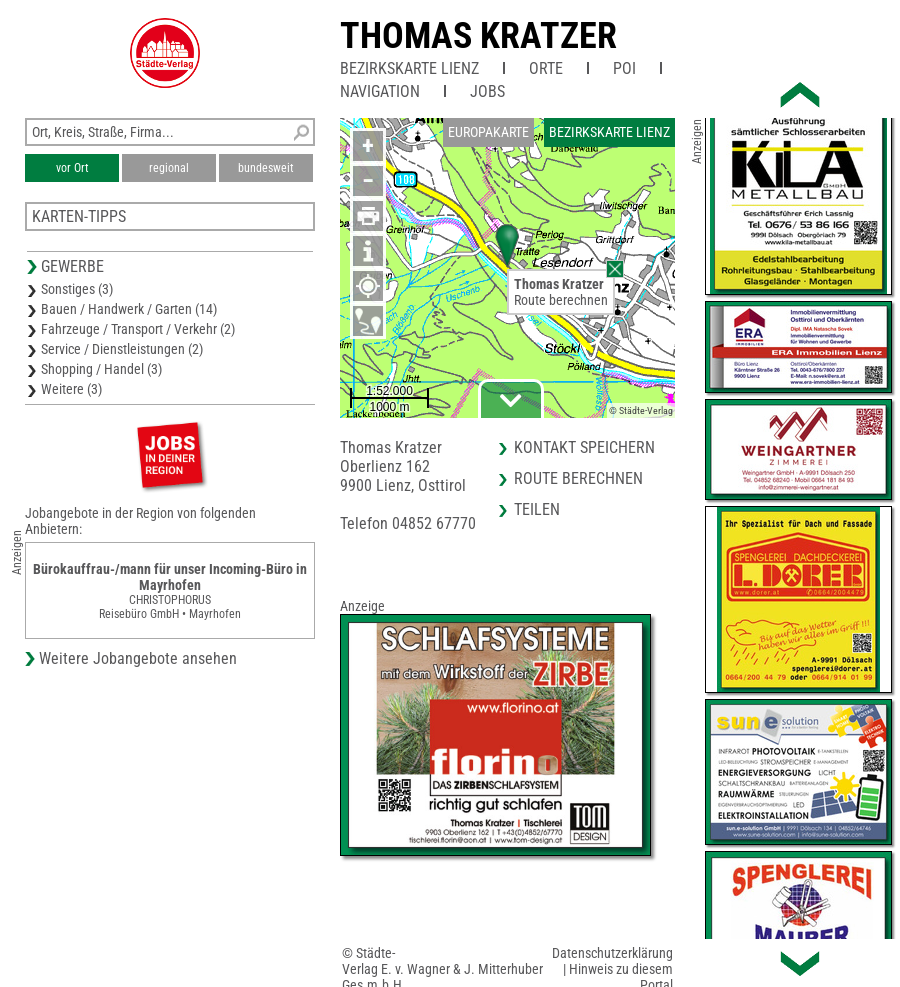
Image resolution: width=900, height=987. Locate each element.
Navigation (380, 91)
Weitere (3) (71, 389)
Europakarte (488, 132)
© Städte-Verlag (641, 410)
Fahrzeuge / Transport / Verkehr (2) (138, 329)
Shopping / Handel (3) (101, 369)
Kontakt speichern (584, 447)
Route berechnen (561, 300)
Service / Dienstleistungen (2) (122, 349)
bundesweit (266, 168)
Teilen (537, 509)
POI (624, 68)
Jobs (487, 91)
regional (169, 168)
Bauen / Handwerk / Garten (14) (129, 309)
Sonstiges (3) (77, 289)
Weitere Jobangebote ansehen (138, 658)
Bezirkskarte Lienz (409, 68)
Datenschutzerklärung (612, 953)
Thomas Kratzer (478, 36)
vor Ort (72, 168)
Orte (546, 68)
